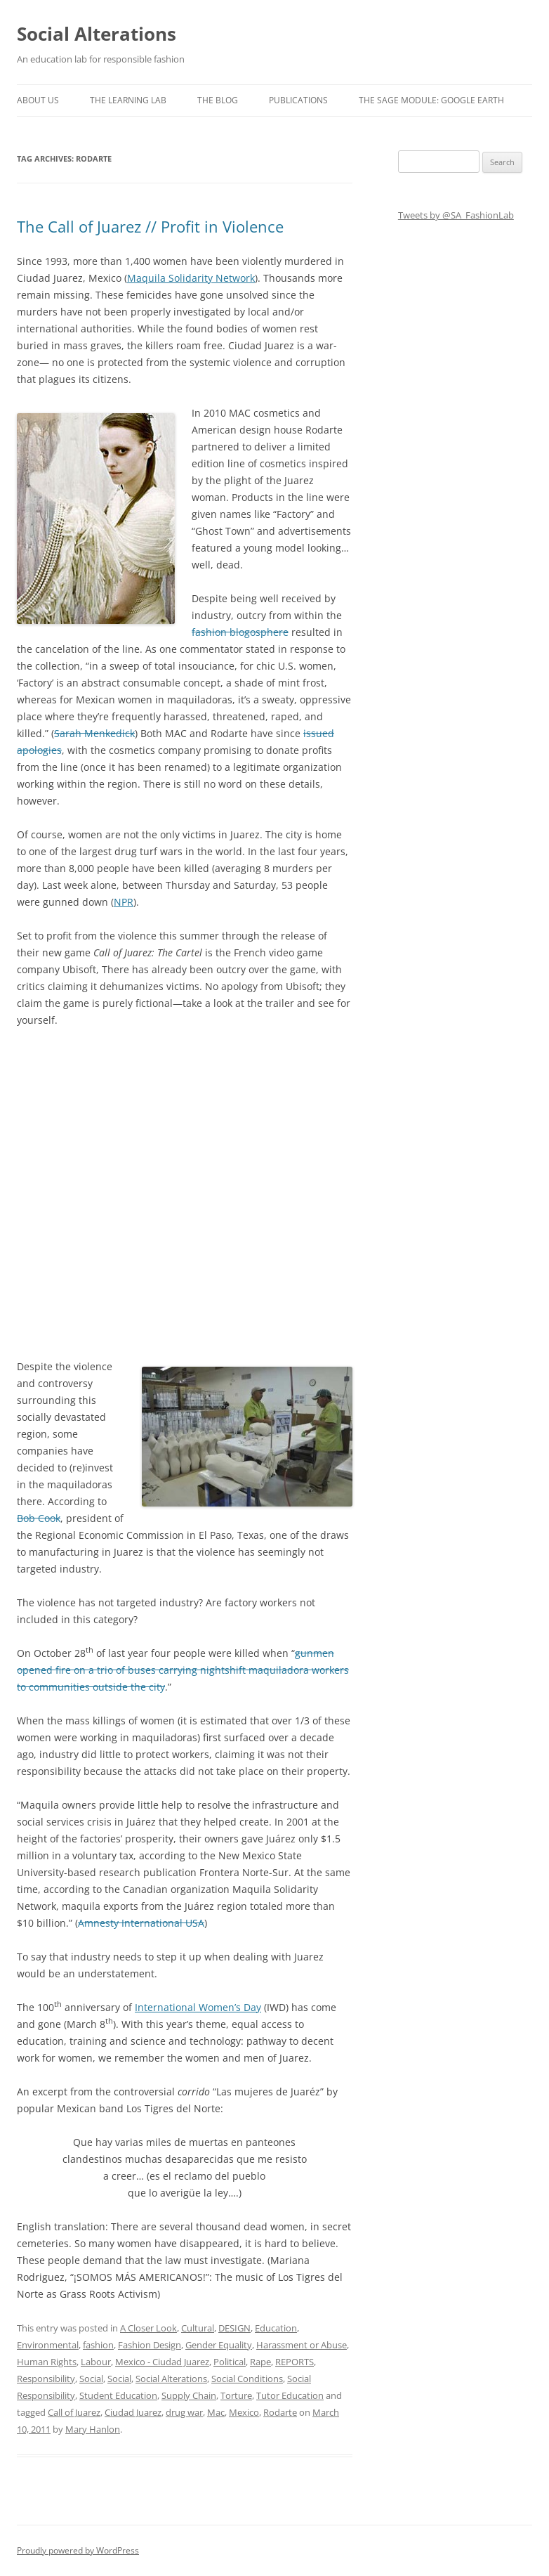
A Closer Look (148, 2328)
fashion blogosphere (240, 632)
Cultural (197, 2328)
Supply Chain (188, 2395)
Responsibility (46, 2378)
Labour (96, 2361)
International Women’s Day (198, 2007)
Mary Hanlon (92, 2429)
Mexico (244, 2412)
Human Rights (47, 2361)
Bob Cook (38, 1518)
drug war (184, 2412)
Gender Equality (218, 2344)
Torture (236, 2395)
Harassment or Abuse (301, 2344)
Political (229, 2361)
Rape (260, 2361)
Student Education (118, 2395)
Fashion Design (149, 2344)
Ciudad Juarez (133, 2412)
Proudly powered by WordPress (78, 2550)
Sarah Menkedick (94, 733)
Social (91, 2378)
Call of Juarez (74, 2412)
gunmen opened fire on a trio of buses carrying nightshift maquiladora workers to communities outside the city (183, 1669)
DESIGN (234, 2328)
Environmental (48, 2344)
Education (276, 2328)
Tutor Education (290, 2395)
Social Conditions (247, 2378)
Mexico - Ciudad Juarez (162, 2361)
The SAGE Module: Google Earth (431, 100)
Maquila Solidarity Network (191, 278)
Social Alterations (96, 33)
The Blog (217, 100)
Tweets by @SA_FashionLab (456, 215)
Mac (216, 2412)
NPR (123, 902)
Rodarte (280, 2412)
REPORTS (294, 2361)
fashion (98, 2344)
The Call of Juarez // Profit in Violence (150, 226)
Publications (298, 100)
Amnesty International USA (141, 1923)
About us (38, 100)
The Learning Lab (128, 100)
